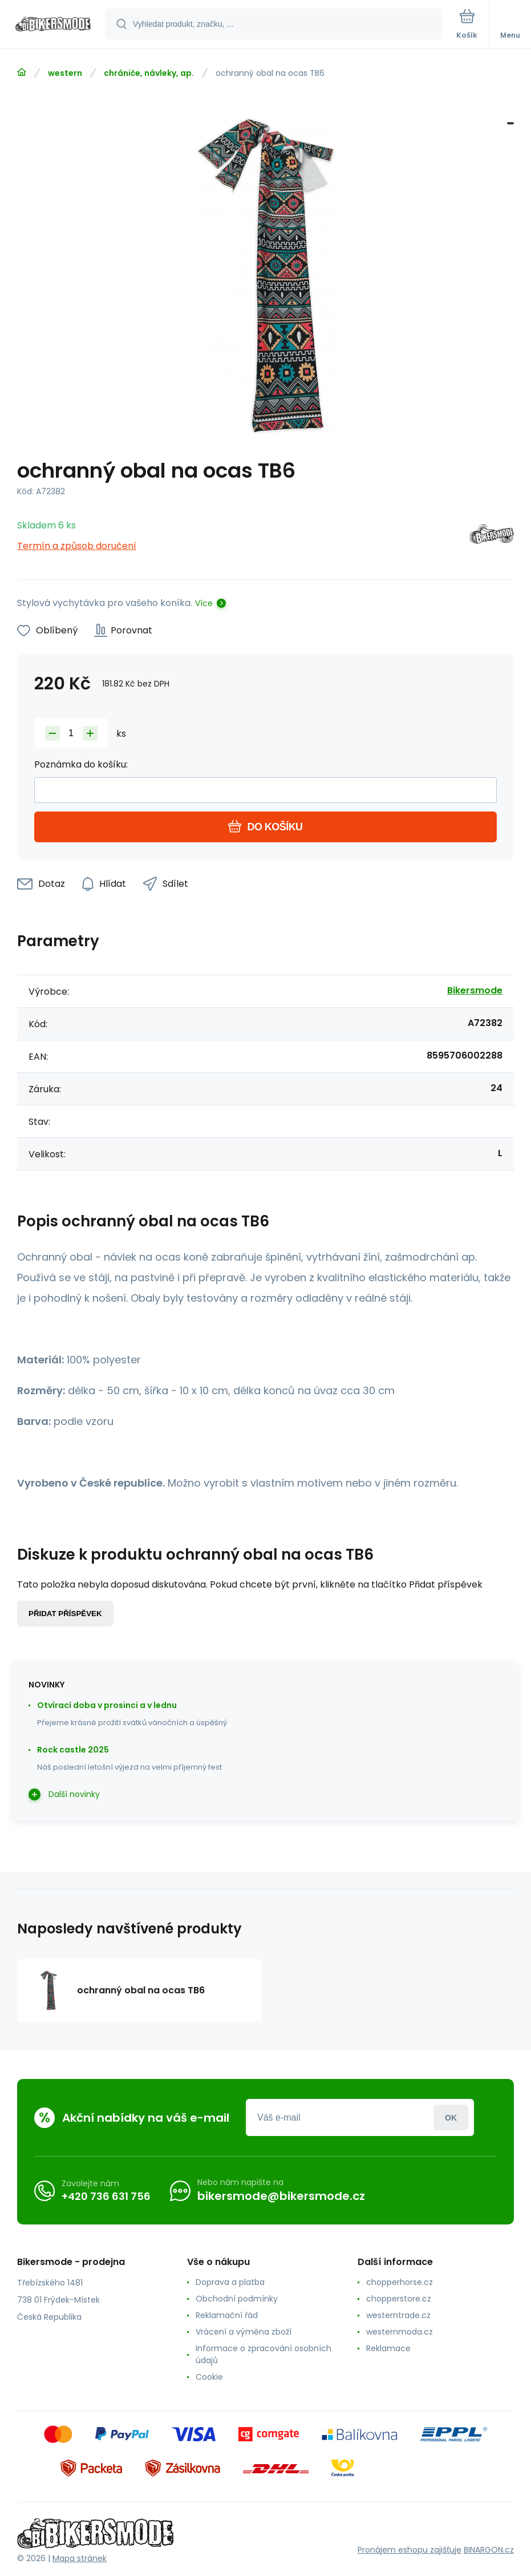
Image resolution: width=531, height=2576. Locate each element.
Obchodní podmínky (237, 2298)
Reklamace (388, 2348)
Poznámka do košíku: (81, 764)
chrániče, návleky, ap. (149, 73)
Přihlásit (450, 2117)
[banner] (53, 25)
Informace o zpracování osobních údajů (263, 2354)
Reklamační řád (227, 2315)
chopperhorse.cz (399, 2282)
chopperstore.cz (398, 2298)
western (65, 73)
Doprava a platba (230, 2282)
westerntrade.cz (398, 2315)
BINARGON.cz (489, 2549)
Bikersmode (474, 990)
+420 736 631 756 (106, 2196)
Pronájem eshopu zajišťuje (409, 2549)
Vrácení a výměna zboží (243, 2331)
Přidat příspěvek (65, 1613)
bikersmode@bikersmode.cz (281, 2196)
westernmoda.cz (399, 2331)
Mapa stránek (79, 2558)
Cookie (209, 2377)
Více (204, 603)
